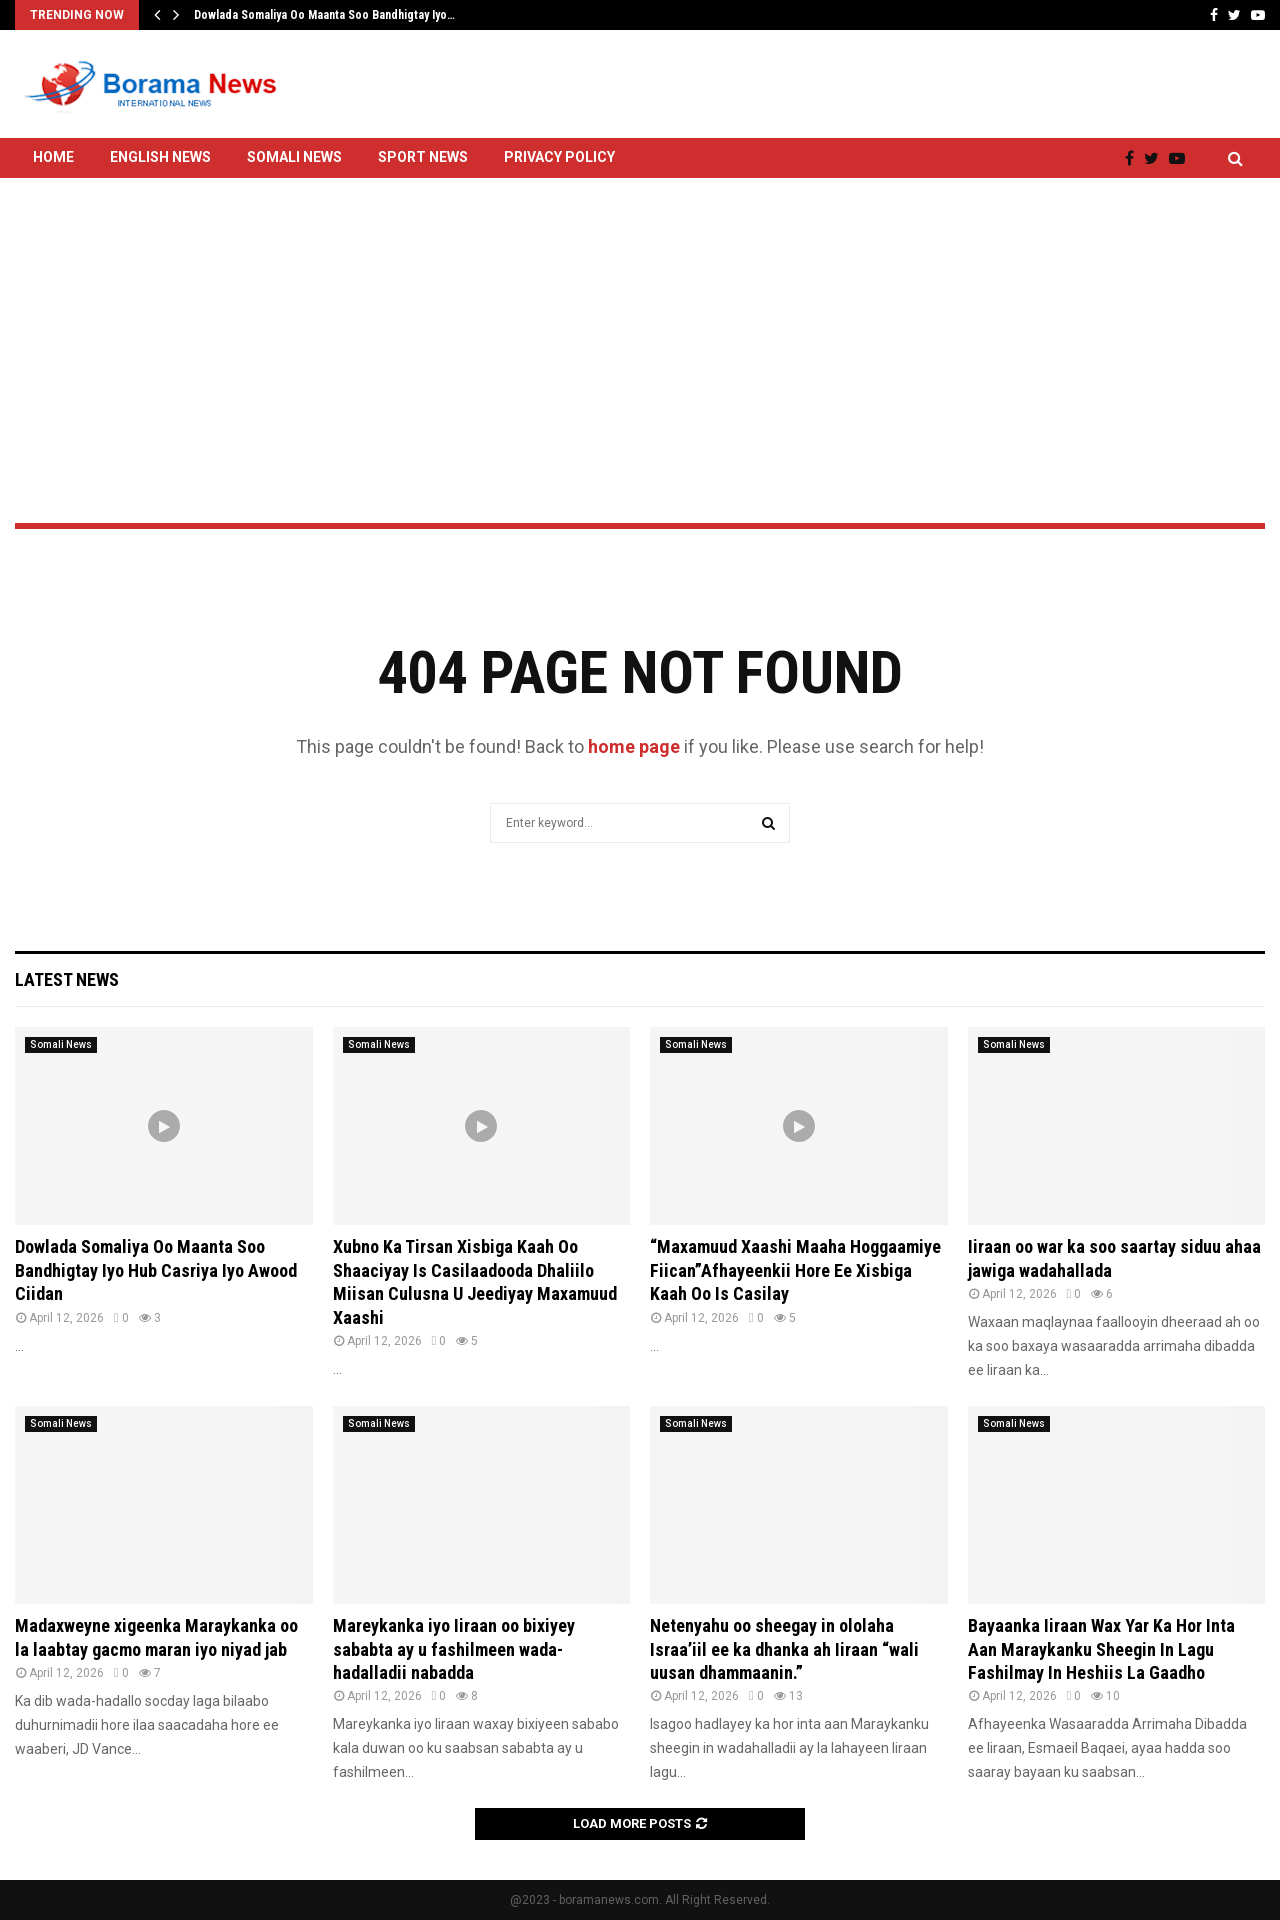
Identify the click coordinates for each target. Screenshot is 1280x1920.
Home (53, 157)
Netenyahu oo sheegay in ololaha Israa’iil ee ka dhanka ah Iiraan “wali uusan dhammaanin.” (784, 1649)
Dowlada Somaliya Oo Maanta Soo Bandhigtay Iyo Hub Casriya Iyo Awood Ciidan (156, 1270)
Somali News (294, 157)
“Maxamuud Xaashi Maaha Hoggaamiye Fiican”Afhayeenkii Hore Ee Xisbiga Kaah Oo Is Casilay (795, 1270)
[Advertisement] (640, 297)
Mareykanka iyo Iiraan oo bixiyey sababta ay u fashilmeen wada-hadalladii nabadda (454, 1649)
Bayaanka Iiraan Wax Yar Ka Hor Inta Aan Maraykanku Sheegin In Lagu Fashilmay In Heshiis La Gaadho (1101, 1649)
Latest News (67, 979)
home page (634, 746)
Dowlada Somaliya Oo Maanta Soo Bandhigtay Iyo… (324, 15)
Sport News (423, 157)
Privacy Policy (559, 157)
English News (160, 157)
